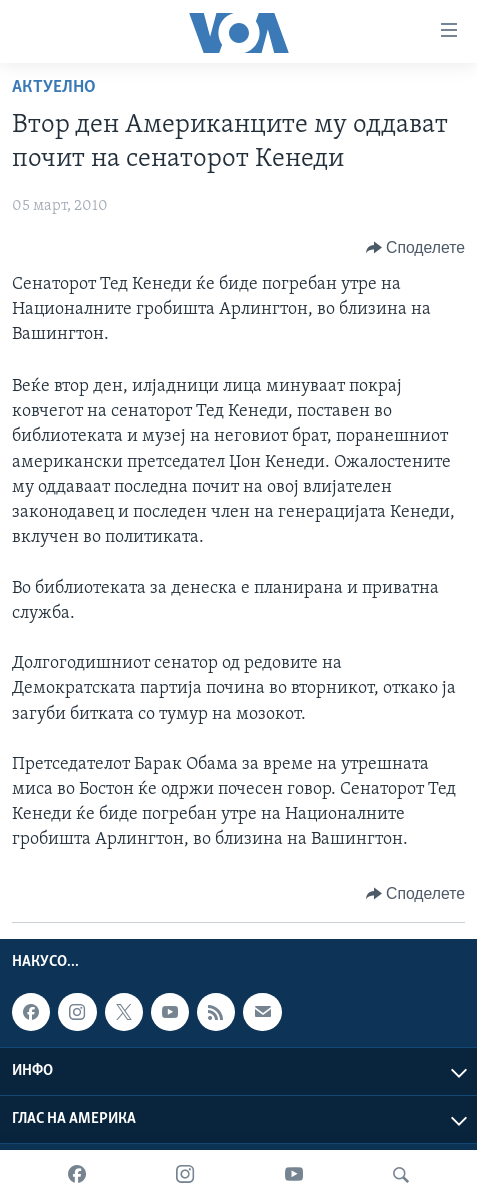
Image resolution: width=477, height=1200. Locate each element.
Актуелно (54, 87)
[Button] (415, 248)
